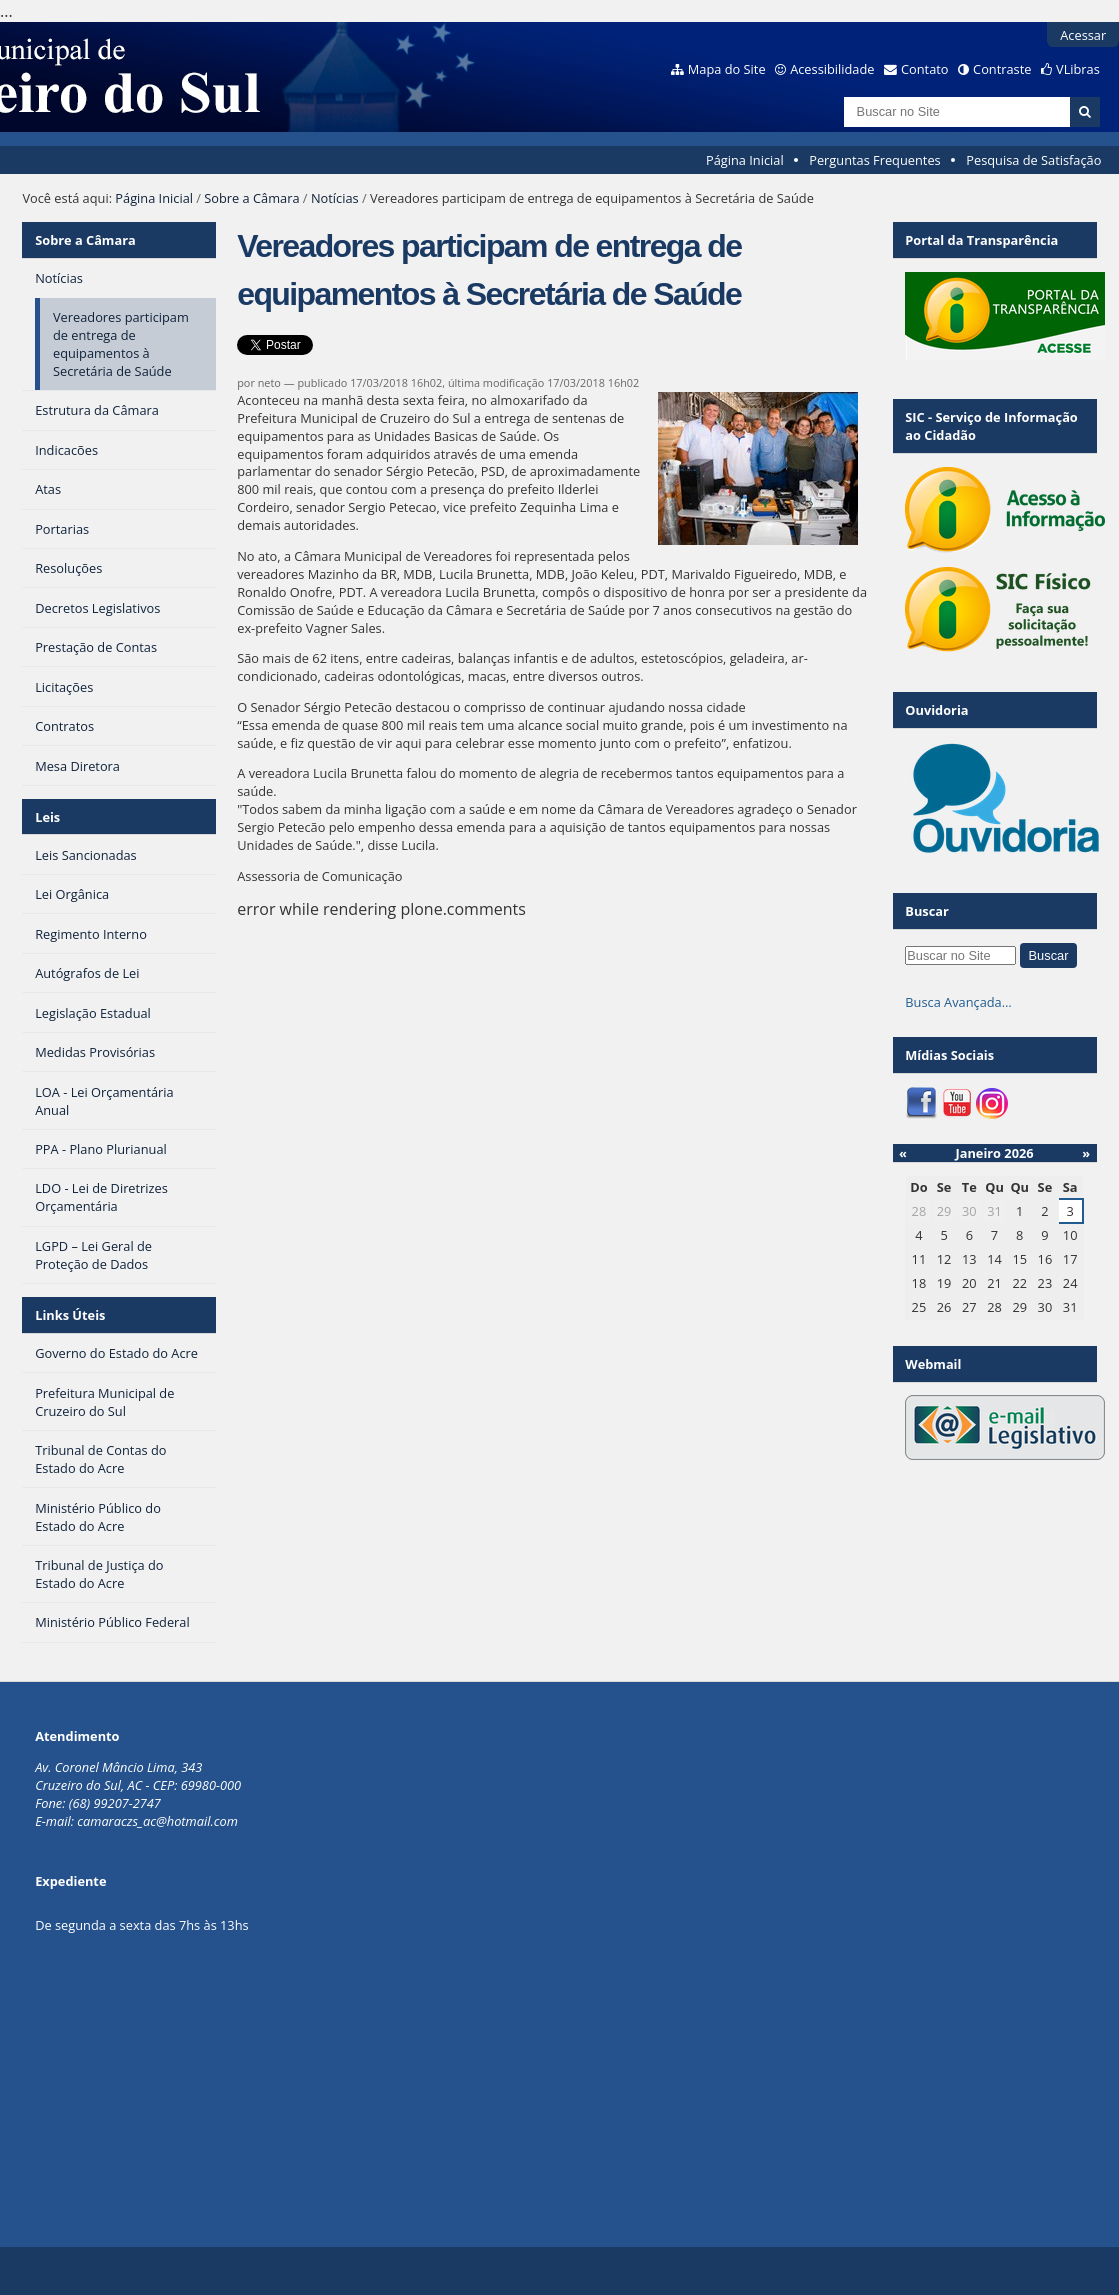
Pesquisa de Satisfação (1033, 160)
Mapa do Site (727, 69)
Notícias (335, 198)
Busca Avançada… (958, 1002)
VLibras (1078, 69)
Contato (925, 69)
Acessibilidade (832, 69)
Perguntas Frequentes (874, 160)
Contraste (1002, 69)
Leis (47, 817)
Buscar (927, 911)
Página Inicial (745, 160)
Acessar (1083, 35)
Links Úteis (70, 1315)
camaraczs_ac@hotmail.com (157, 1821)
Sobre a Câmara (251, 198)
